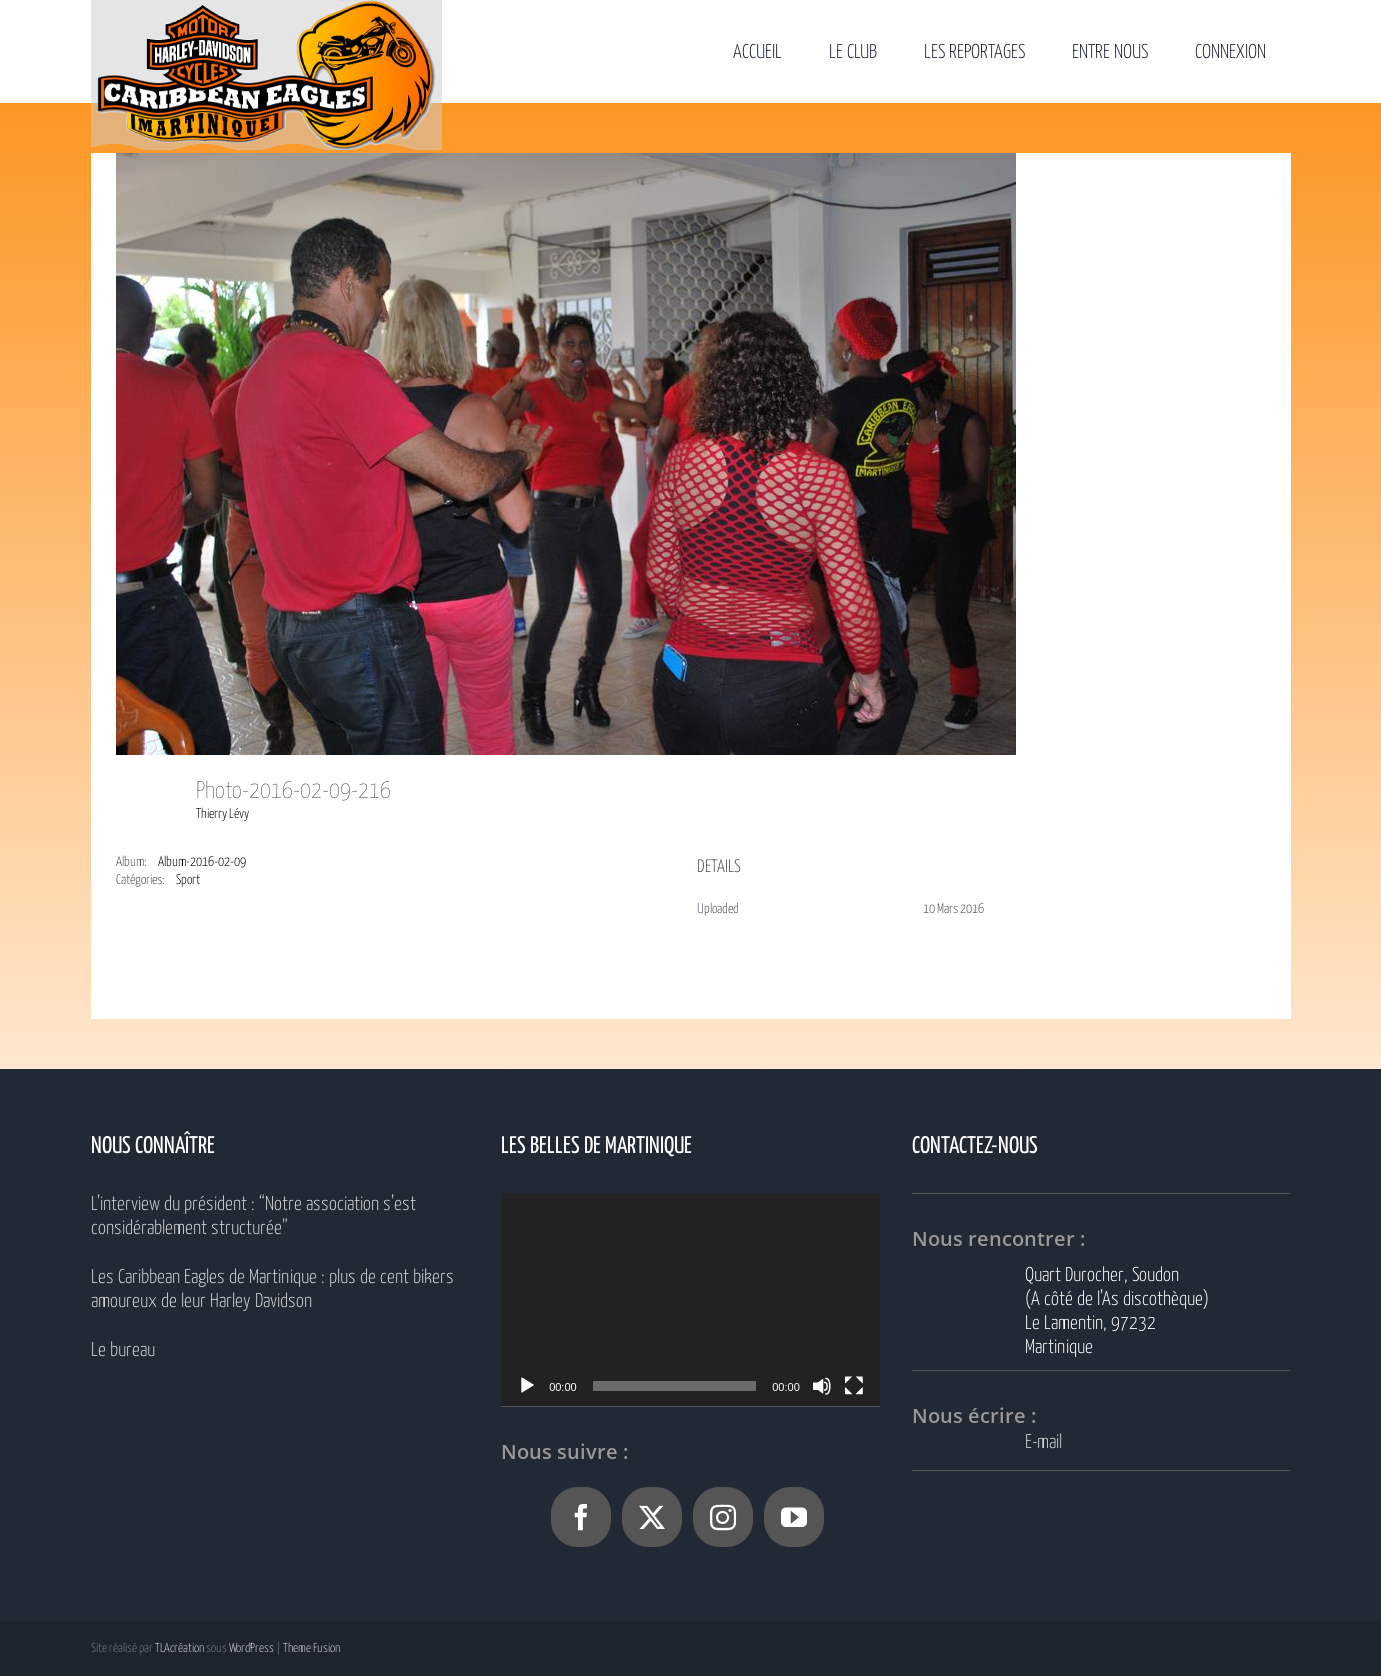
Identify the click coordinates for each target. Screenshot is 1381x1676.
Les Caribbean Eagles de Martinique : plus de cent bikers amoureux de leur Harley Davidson (272, 1289)
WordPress (251, 1648)
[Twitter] (652, 1517)
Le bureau (123, 1350)
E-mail (1043, 1442)
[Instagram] (723, 1517)
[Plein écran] (854, 1386)
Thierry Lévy (222, 814)
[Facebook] (581, 1517)
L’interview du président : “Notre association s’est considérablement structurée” (253, 1216)
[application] (690, 1299)
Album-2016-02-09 (202, 862)
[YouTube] (794, 1517)
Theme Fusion (311, 1648)
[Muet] (822, 1386)
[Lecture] (527, 1386)
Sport (188, 880)
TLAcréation (179, 1648)
